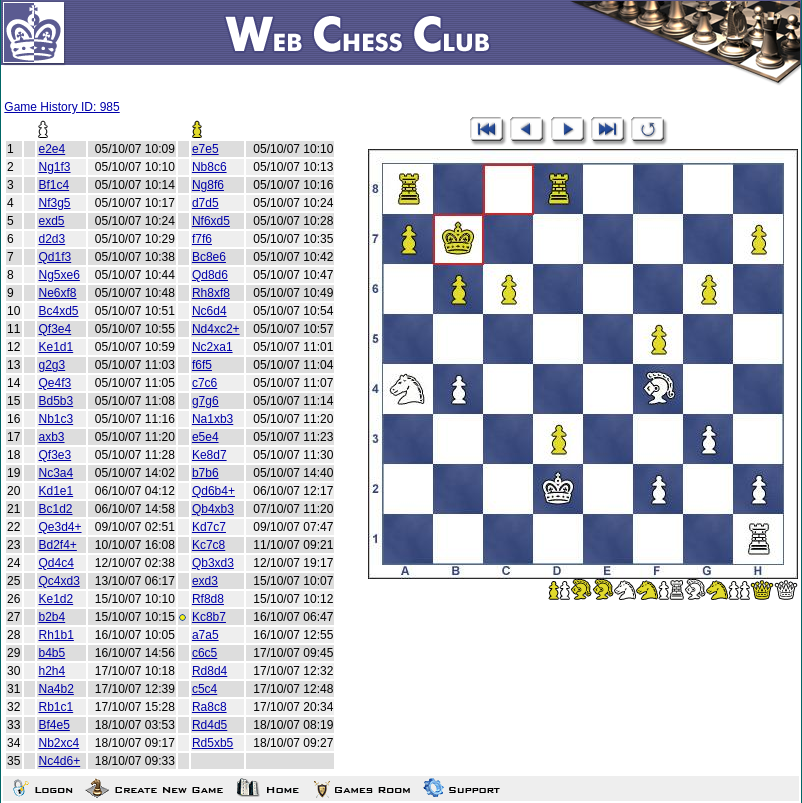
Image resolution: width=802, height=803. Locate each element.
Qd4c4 (55, 563)
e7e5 (205, 149)
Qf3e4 (54, 329)
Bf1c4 (53, 185)
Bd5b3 (55, 401)
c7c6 (204, 383)
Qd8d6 (210, 275)
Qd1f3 (54, 257)
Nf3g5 (54, 203)
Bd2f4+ (57, 545)
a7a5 (205, 635)
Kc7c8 (208, 545)
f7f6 (202, 239)
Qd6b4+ (213, 491)
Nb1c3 (55, 419)
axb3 (51, 437)
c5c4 (204, 689)
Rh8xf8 (211, 293)
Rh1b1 (55, 635)
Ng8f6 (208, 185)
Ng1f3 (54, 167)
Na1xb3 (212, 419)
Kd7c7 (209, 527)
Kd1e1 (55, 491)
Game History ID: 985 (61, 107)
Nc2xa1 (212, 347)
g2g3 (51, 365)
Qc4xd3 (58, 581)
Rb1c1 (55, 707)
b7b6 (205, 473)
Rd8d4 (209, 671)
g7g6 (205, 401)
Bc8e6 (209, 257)
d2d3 (51, 239)
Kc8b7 (209, 617)
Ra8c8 (209, 707)
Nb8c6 (209, 167)
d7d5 (205, 203)
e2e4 (51, 149)
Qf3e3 (54, 455)
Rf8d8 (208, 599)
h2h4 (51, 671)
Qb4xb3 (213, 509)
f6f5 (202, 365)
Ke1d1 (55, 347)
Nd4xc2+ (216, 329)
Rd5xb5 (212, 743)
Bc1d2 (55, 509)
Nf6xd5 (211, 221)
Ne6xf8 (57, 293)
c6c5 (204, 653)
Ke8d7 (209, 455)
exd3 (205, 581)
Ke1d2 (55, 599)
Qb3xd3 (213, 563)
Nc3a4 (55, 473)
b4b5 (51, 653)
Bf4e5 (53, 725)
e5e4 (205, 437)
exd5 (51, 221)
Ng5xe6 (58, 275)
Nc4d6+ (59, 761)
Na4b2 (55, 689)
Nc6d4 (209, 311)
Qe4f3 (54, 383)
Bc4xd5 (58, 311)
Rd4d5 (209, 725)
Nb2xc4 (58, 743)
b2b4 (51, 617)
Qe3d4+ (59, 527)
